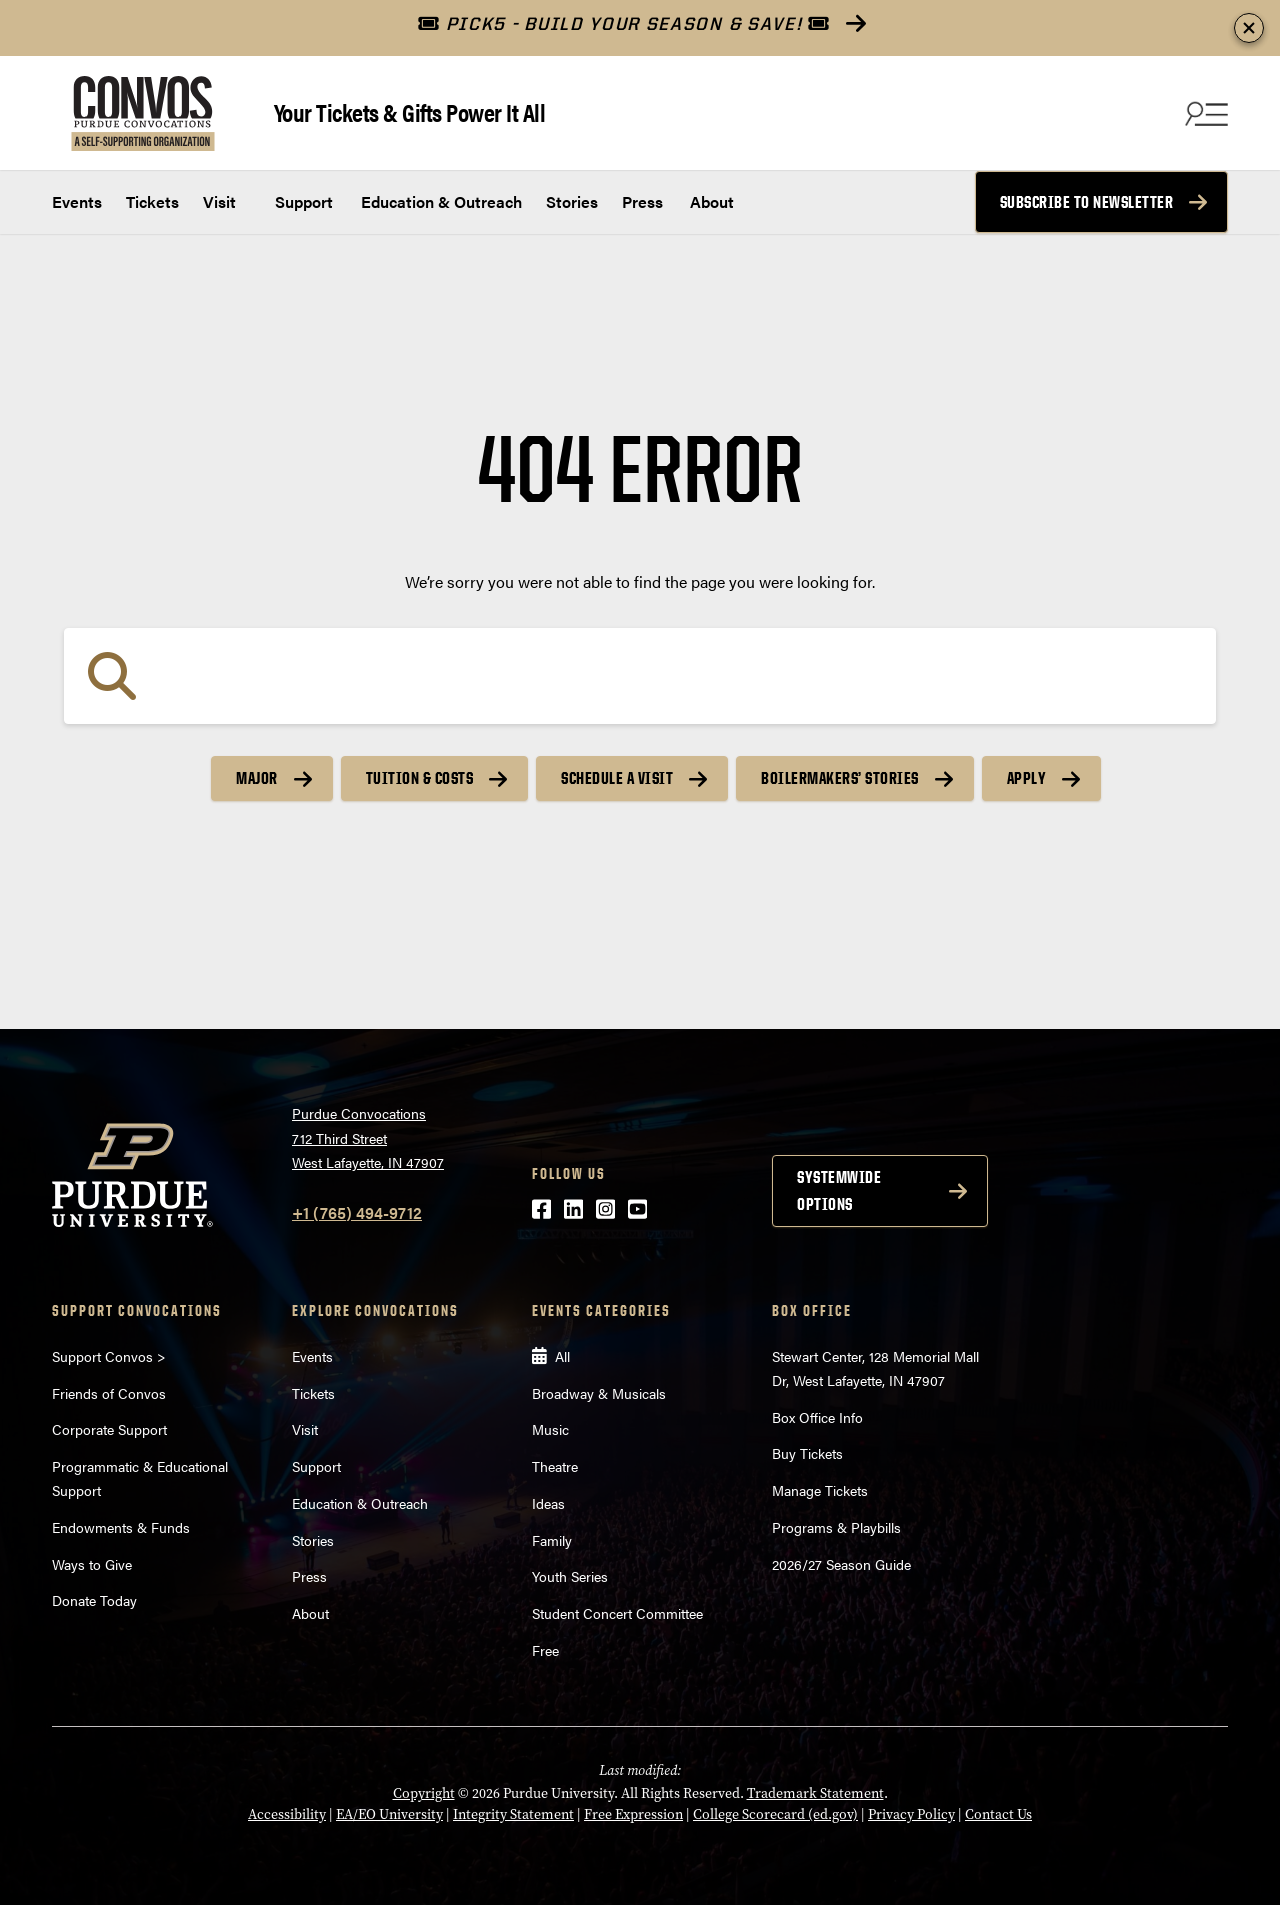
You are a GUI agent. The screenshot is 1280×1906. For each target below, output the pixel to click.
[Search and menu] (1204, 113)
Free (545, 1650)
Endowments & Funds (121, 1527)
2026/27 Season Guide (841, 1564)
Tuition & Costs (420, 778)
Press (642, 201)
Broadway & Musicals (599, 1393)
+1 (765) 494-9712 (357, 1212)
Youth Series (570, 1576)
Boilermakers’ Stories (840, 778)
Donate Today (94, 1600)
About (712, 201)
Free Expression (633, 1814)
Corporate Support (109, 1429)
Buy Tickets (807, 1453)
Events (77, 201)
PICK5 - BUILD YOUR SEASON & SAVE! (624, 23)
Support (302, 201)
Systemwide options (839, 1190)
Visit (219, 201)
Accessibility (287, 1814)
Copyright (424, 1793)
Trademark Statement (815, 1793)
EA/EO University (389, 1814)
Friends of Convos (109, 1393)
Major (257, 778)
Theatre (555, 1466)
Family (552, 1540)
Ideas (548, 1503)
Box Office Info (817, 1417)
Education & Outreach (439, 201)
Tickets (152, 201)
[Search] (640, 676)
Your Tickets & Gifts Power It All (410, 111)
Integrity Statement (513, 1814)
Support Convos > (109, 1356)
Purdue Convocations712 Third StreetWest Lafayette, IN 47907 (368, 1137)
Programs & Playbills (836, 1527)
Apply (1027, 778)
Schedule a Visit (617, 778)
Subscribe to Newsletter (1087, 202)
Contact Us (998, 1814)
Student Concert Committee (617, 1613)
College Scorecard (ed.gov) (775, 1814)
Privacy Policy (911, 1814)
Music (550, 1429)
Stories (572, 201)
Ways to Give (92, 1564)
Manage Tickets (820, 1490)
